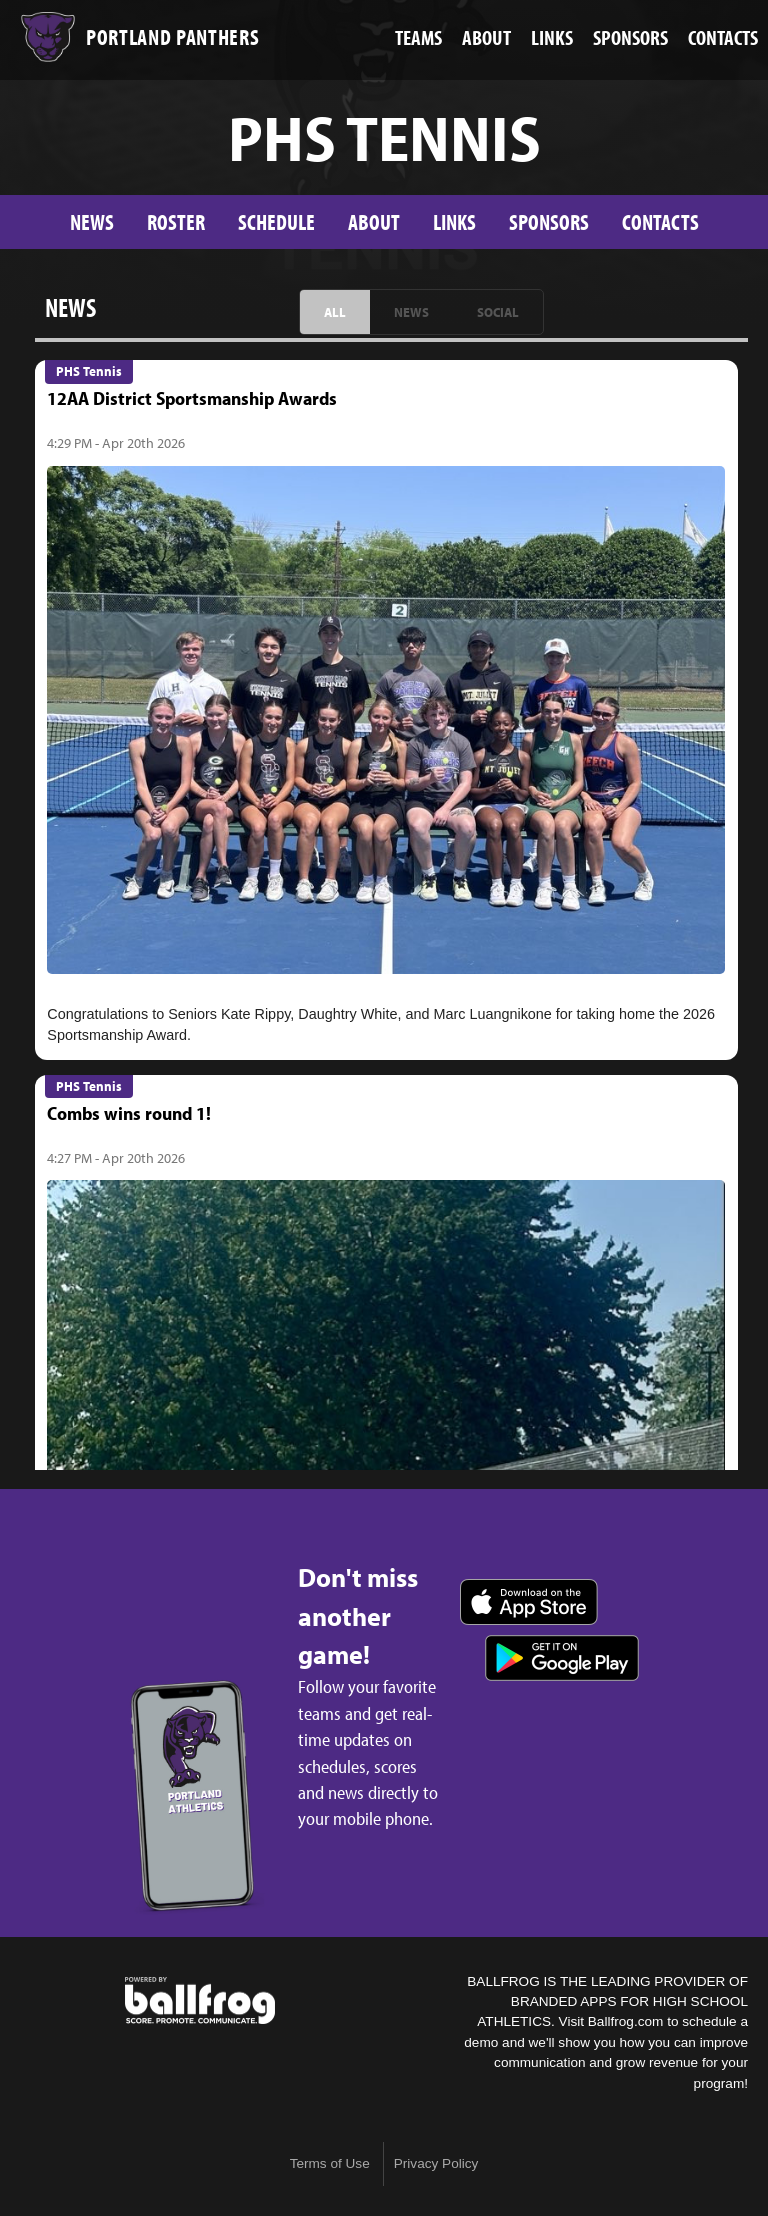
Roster (176, 221)
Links (454, 221)
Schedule (276, 221)
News (92, 221)
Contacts (660, 221)
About (374, 221)
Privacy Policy (436, 2163)
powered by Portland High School (200, 2001)
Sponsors (549, 221)
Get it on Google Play (562, 1658)
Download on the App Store (529, 1602)
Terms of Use (330, 2163)
